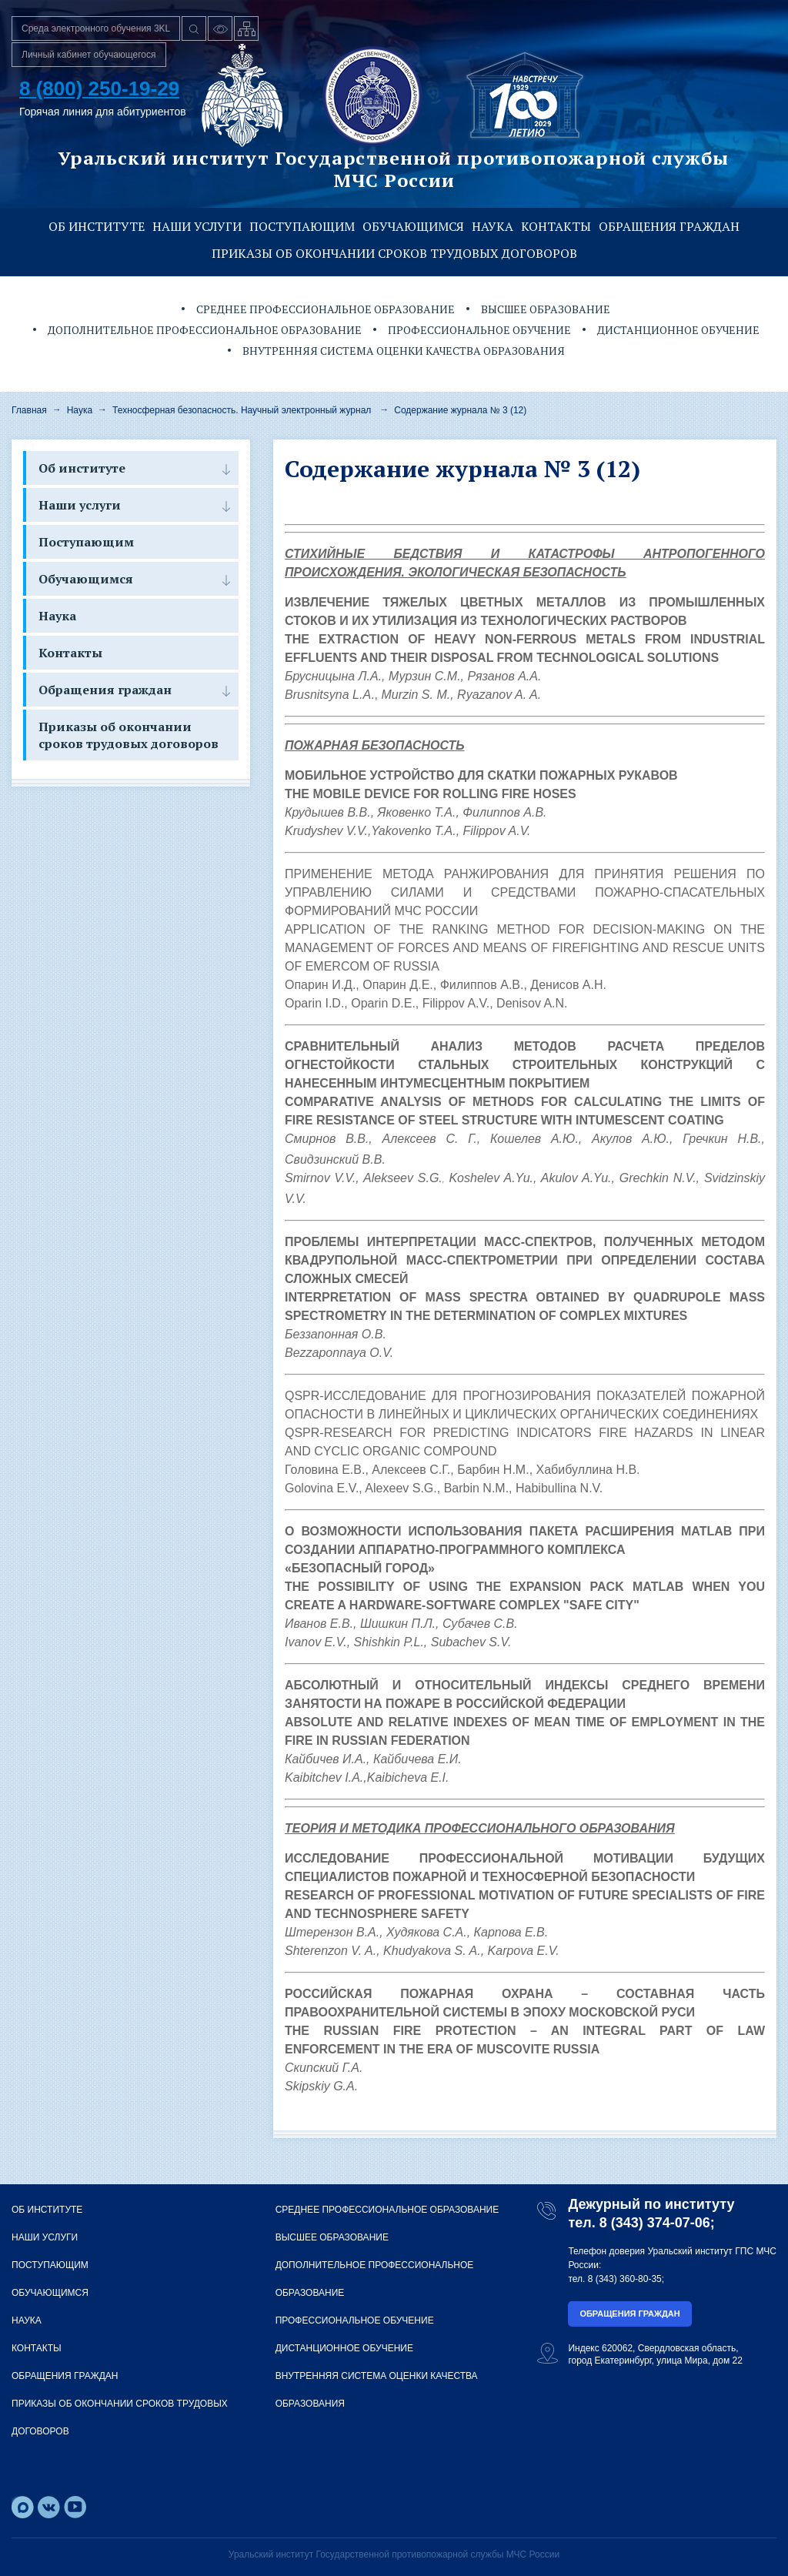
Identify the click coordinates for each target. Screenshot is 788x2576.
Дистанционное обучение (678, 329)
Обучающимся (413, 226)
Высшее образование (545, 309)
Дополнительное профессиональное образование (205, 329)
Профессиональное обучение (479, 329)
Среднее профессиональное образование (325, 309)
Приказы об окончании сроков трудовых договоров (394, 253)
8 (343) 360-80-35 (625, 2279)
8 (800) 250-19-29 (99, 88)
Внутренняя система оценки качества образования (403, 350)
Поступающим (302, 226)
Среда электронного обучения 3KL (96, 28)
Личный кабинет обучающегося (89, 54)
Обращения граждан (669, 226)
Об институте (96, 226)
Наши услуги (197, 226)
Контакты (556, 226)
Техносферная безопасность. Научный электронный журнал (241, 410)
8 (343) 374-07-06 (654, 2222)
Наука (492, 226)
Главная (29, 410)
